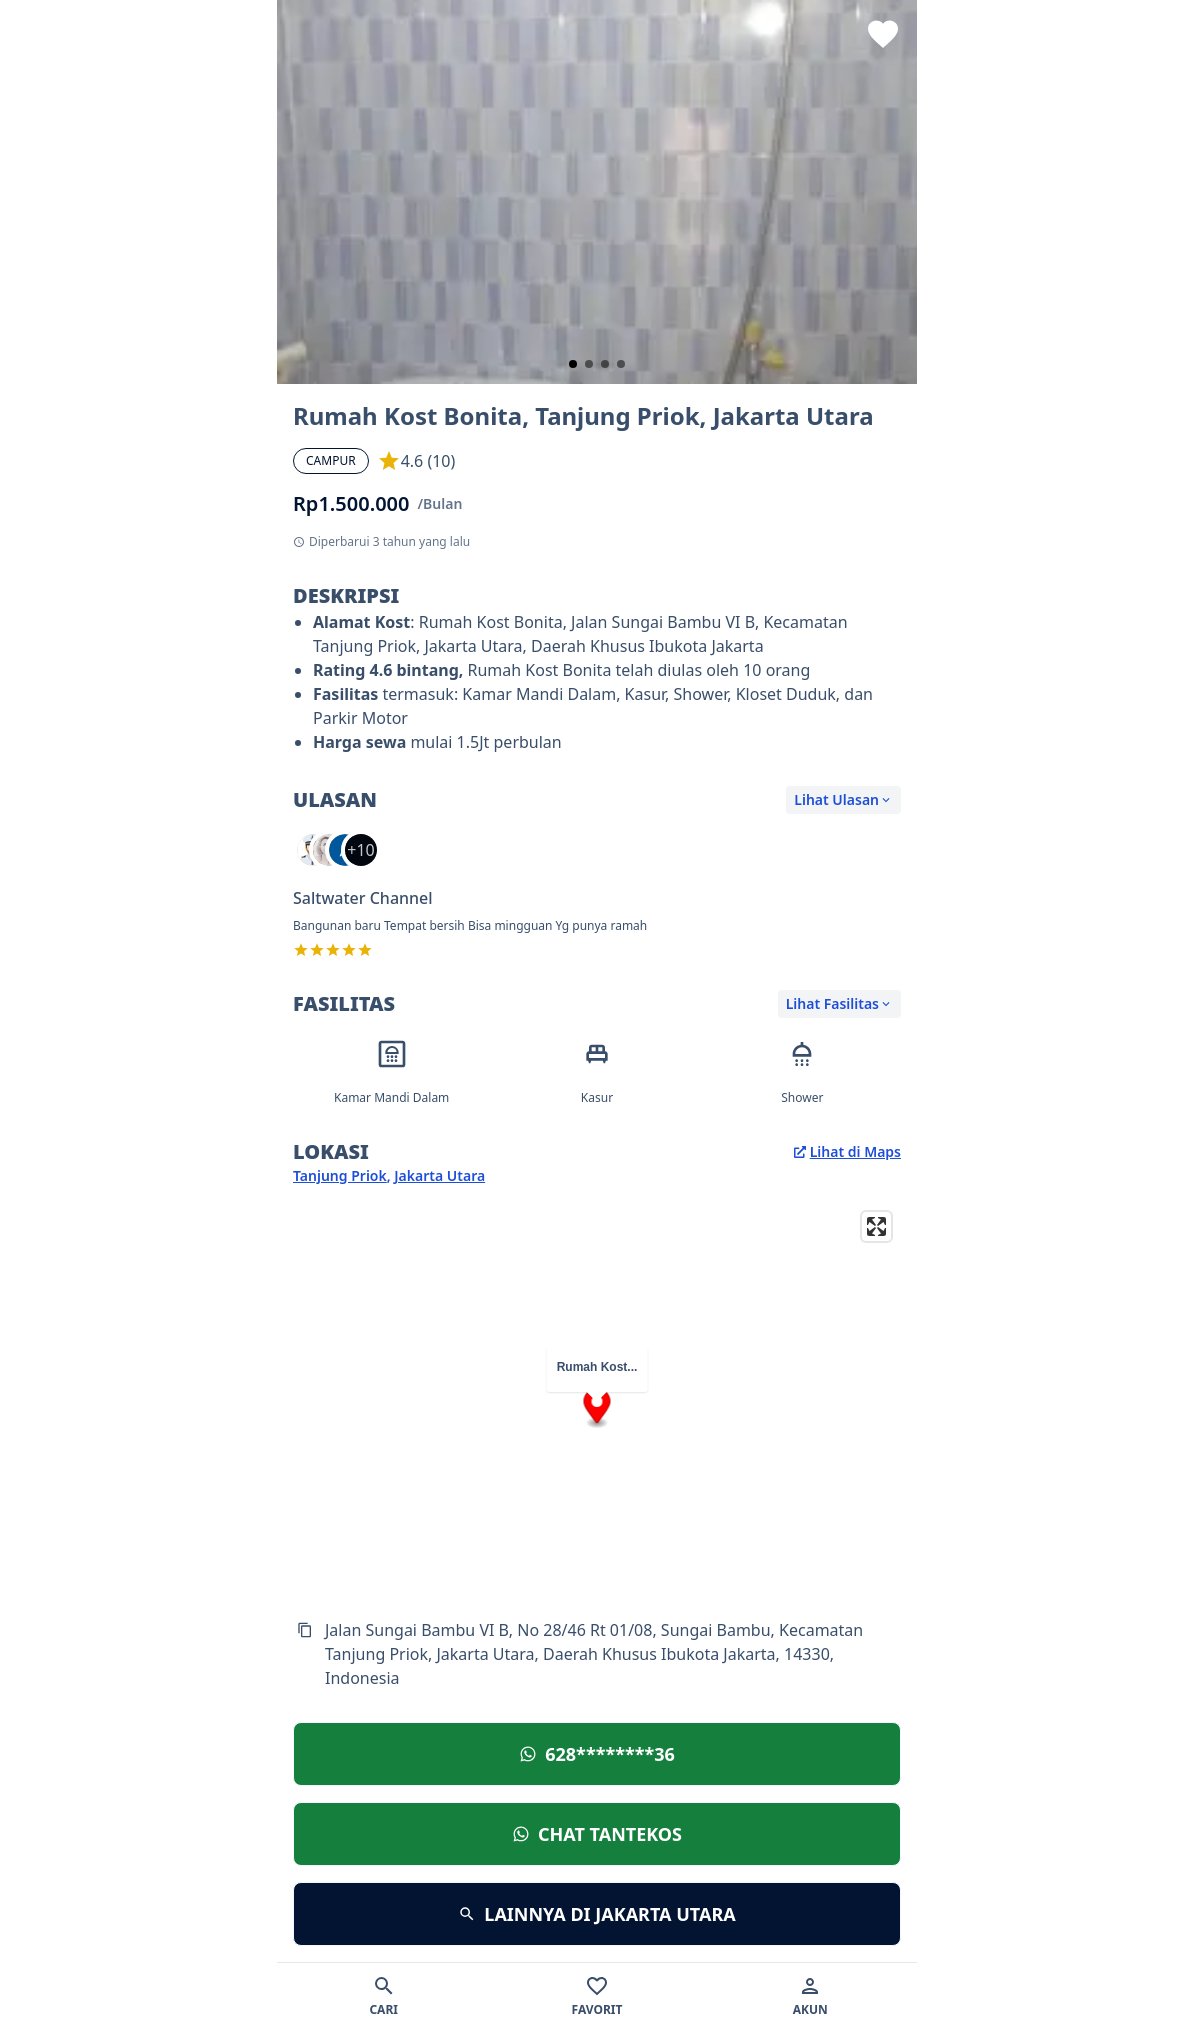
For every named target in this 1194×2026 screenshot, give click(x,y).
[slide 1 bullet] (573, 364)
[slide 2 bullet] (589, 364)
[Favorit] (596, 1994)
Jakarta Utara (439, 1175)
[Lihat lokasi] (597, 1754)
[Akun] (810, 1994)
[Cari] (383, 1994)
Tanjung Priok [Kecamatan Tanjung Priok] (340, 1175)
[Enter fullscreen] (876, 1226)
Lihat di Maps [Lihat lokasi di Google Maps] (847, 1151)
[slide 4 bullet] (621, 364)
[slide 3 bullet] (605, 364)
